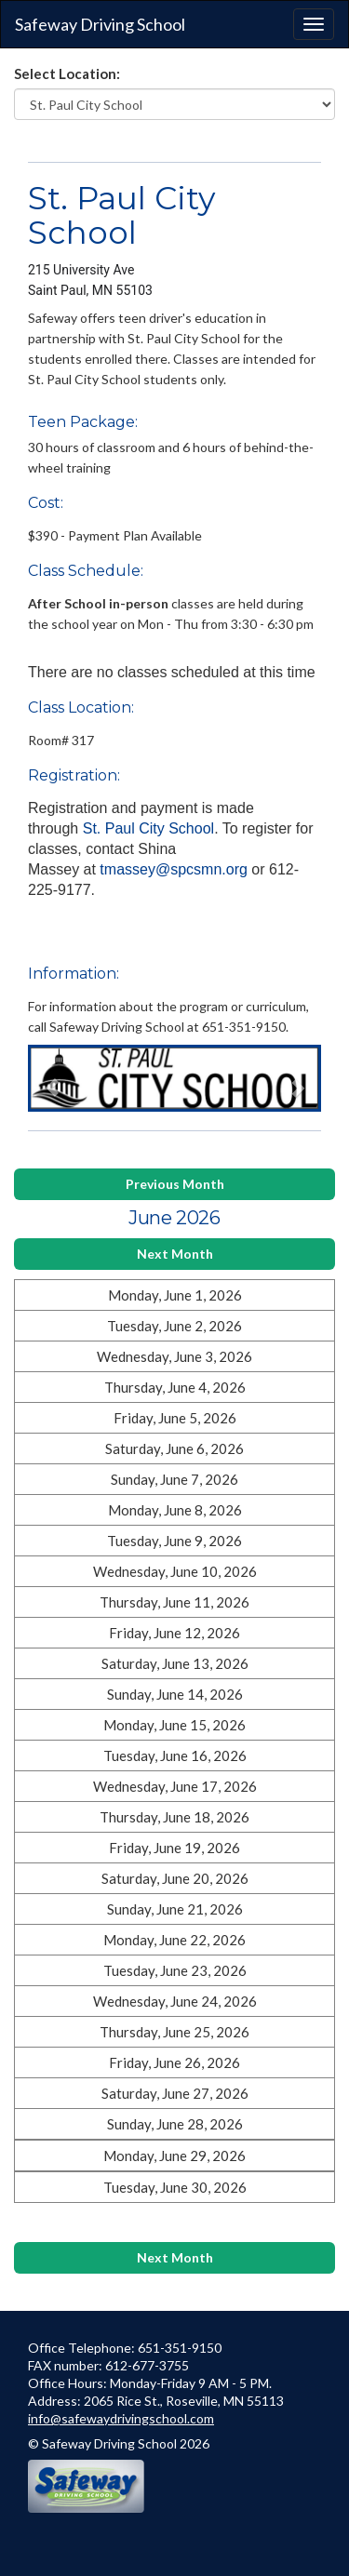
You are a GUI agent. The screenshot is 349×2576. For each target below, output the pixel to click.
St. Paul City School (148, 828)
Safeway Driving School (100, 24)
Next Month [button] (175, 1253)
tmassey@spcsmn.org (174, 869)
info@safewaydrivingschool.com (121, 2418)
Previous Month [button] (175, 1184)
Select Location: (67, 73)
